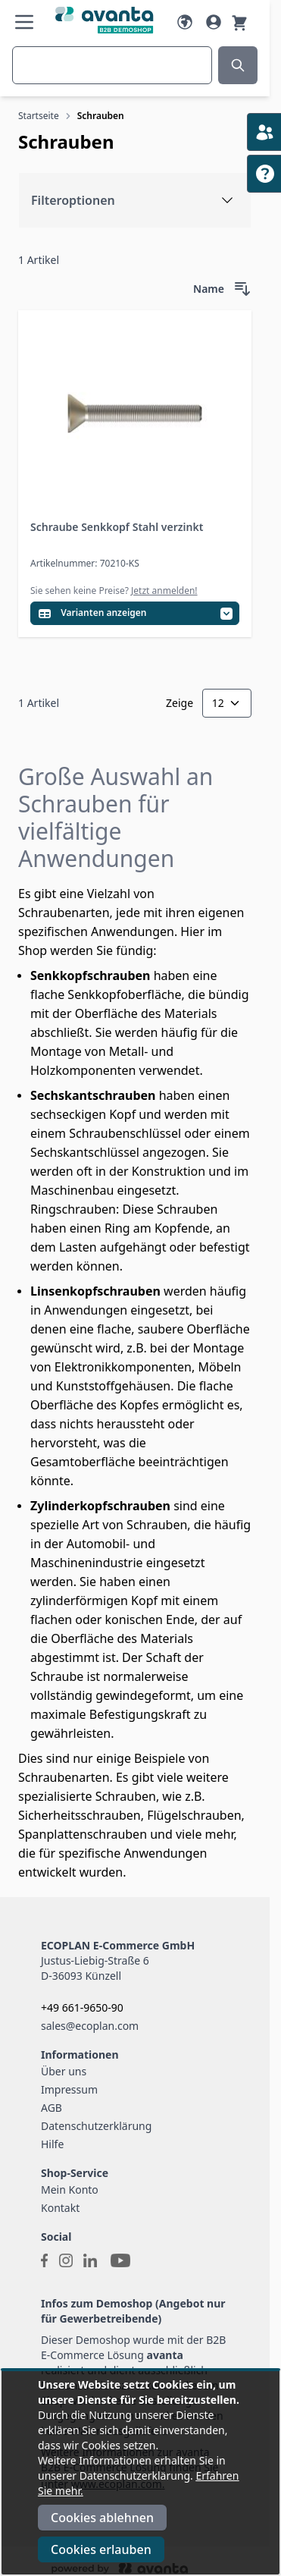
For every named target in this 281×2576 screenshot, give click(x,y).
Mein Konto (69, 2189)
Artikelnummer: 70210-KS (84, 563)
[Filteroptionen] (135, 200)
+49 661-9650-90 (82, 2007)
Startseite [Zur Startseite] (38, 115)
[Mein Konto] (214, 22)
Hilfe (52, 2144)
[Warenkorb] (239, 22)
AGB (51, 2107)
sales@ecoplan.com (90, 2025)
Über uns (63, 2071)
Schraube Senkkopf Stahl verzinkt (116, 527)
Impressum (69, 2089)
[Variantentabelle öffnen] (134, 613)
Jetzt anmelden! (164, 590)
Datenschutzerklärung (96, 2126)
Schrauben (100, 115)
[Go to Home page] (104, 20)
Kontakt (60, 2208)
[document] (140, 2472)
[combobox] (112, 65)
